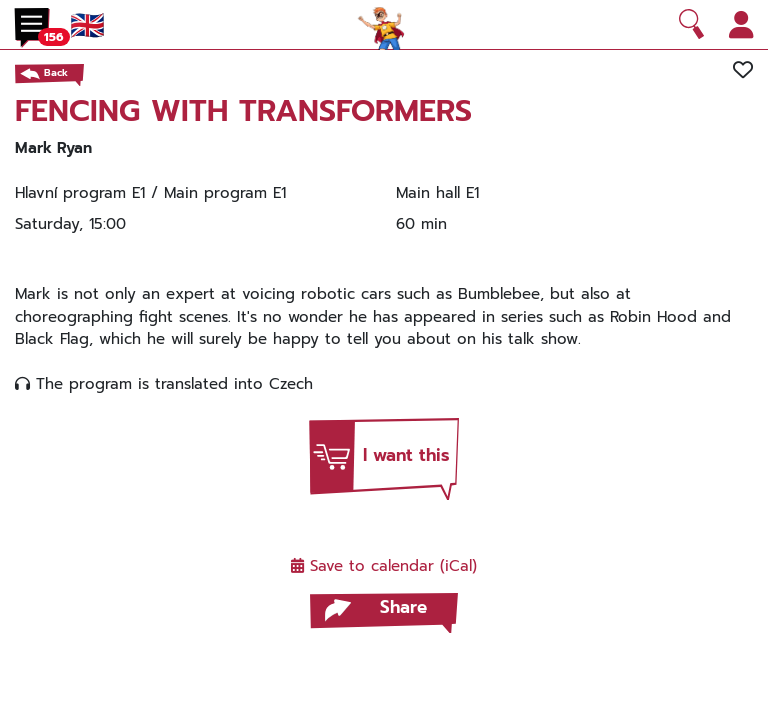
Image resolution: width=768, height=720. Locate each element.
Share (403, 607)
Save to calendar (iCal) (384, 566)
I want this (406, 455)
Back (56, 72)
